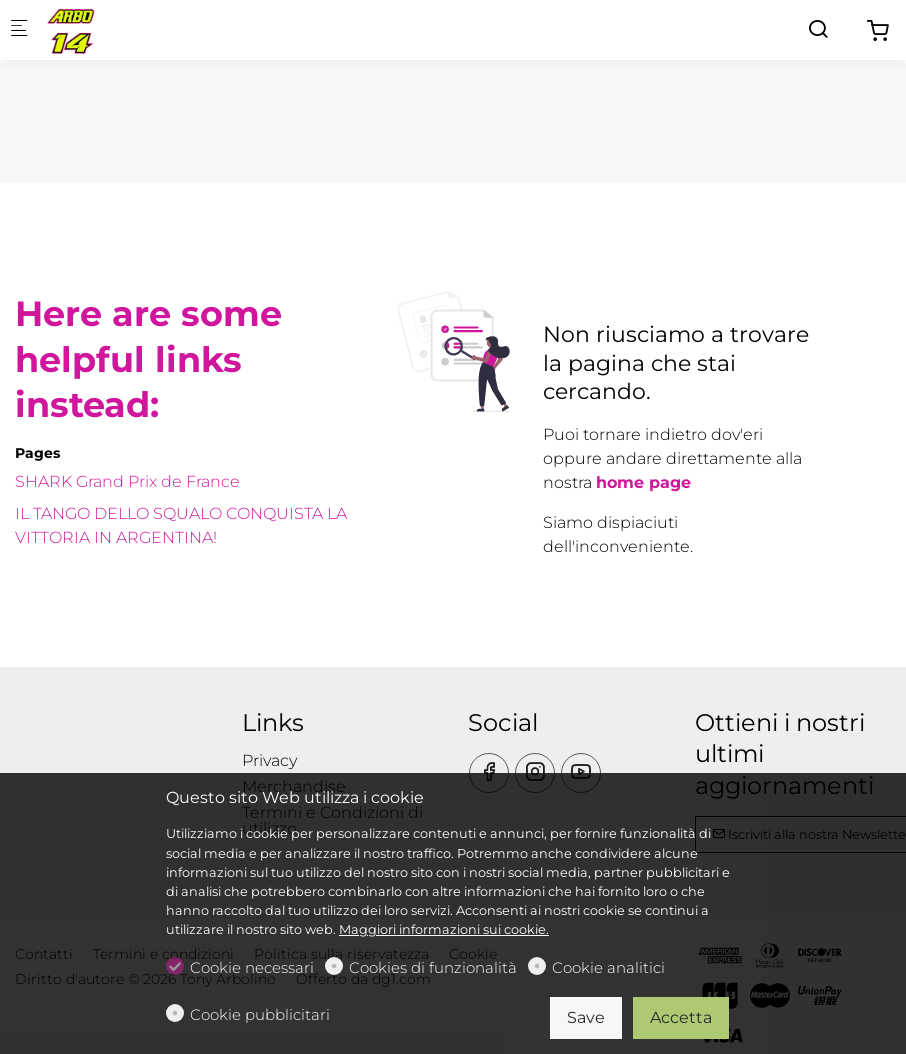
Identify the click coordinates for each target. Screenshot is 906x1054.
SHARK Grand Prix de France (127, 481)
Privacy (269, 760)
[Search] (818, 29)
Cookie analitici (608, 967)
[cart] (878, 31)
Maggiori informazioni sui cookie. (444, 929)
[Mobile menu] (19, 30)
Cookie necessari (252, 967)
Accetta (681, 1017)
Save (586, 1017)
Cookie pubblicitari (260, 1014)
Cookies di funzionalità (433, 967)
